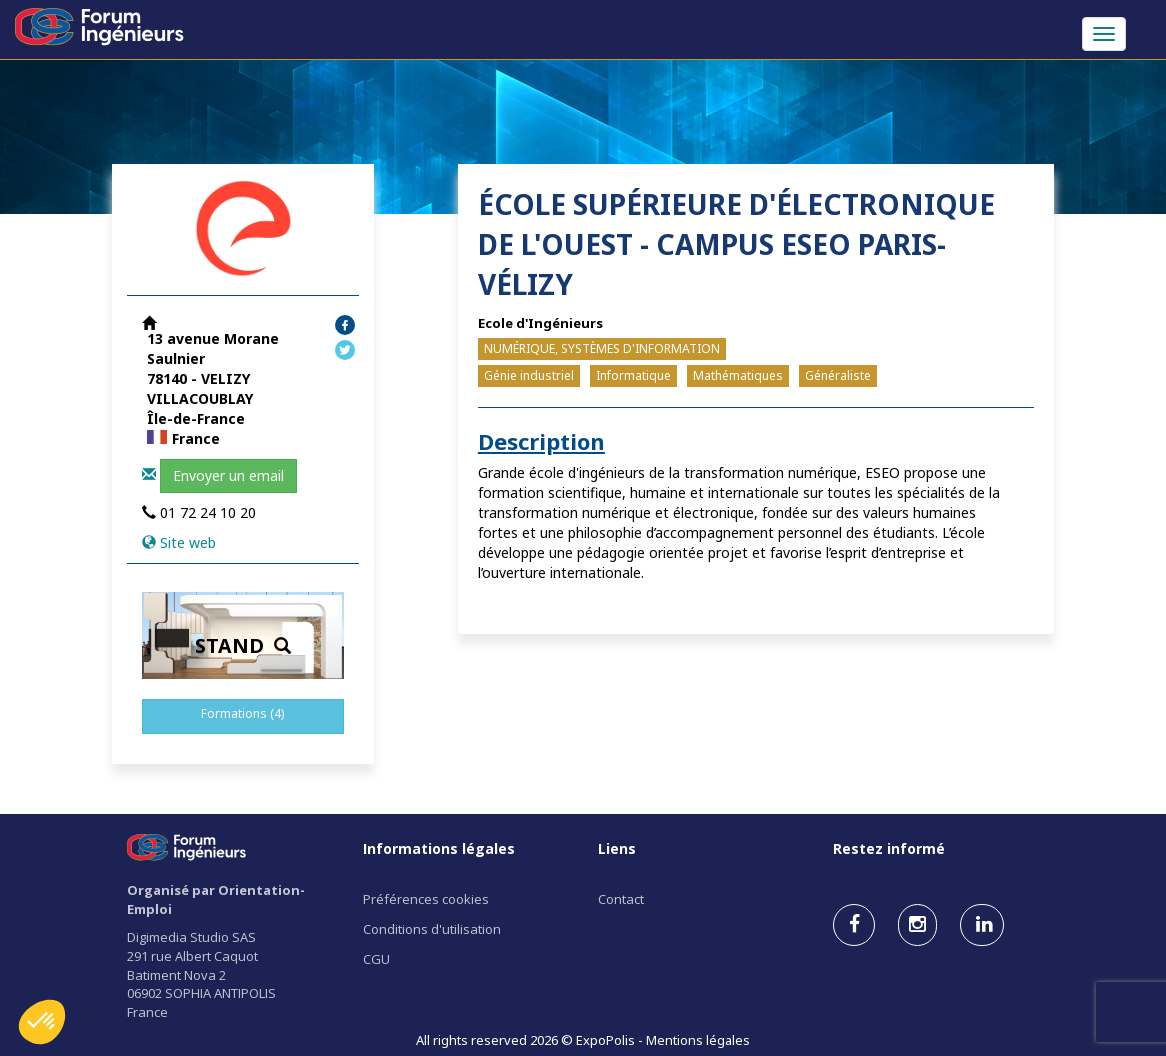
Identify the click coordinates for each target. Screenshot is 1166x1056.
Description (541, 441)
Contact (621, 899)
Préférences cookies (426, 899)
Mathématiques (738, 375)
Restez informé (889, 848)
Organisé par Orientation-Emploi (216, 899)
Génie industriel (529, 375)
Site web (188, 542)
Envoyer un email (228, 475)
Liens (617, 848)
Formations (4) (242, 713)
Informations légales (439, 848)
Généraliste (838, 375)
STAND (243, 645)
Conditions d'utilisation (432, 929)
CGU (376, 959)
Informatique (633, 375)
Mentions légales (698, 1040)
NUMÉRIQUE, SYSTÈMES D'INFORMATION (602, 348)
